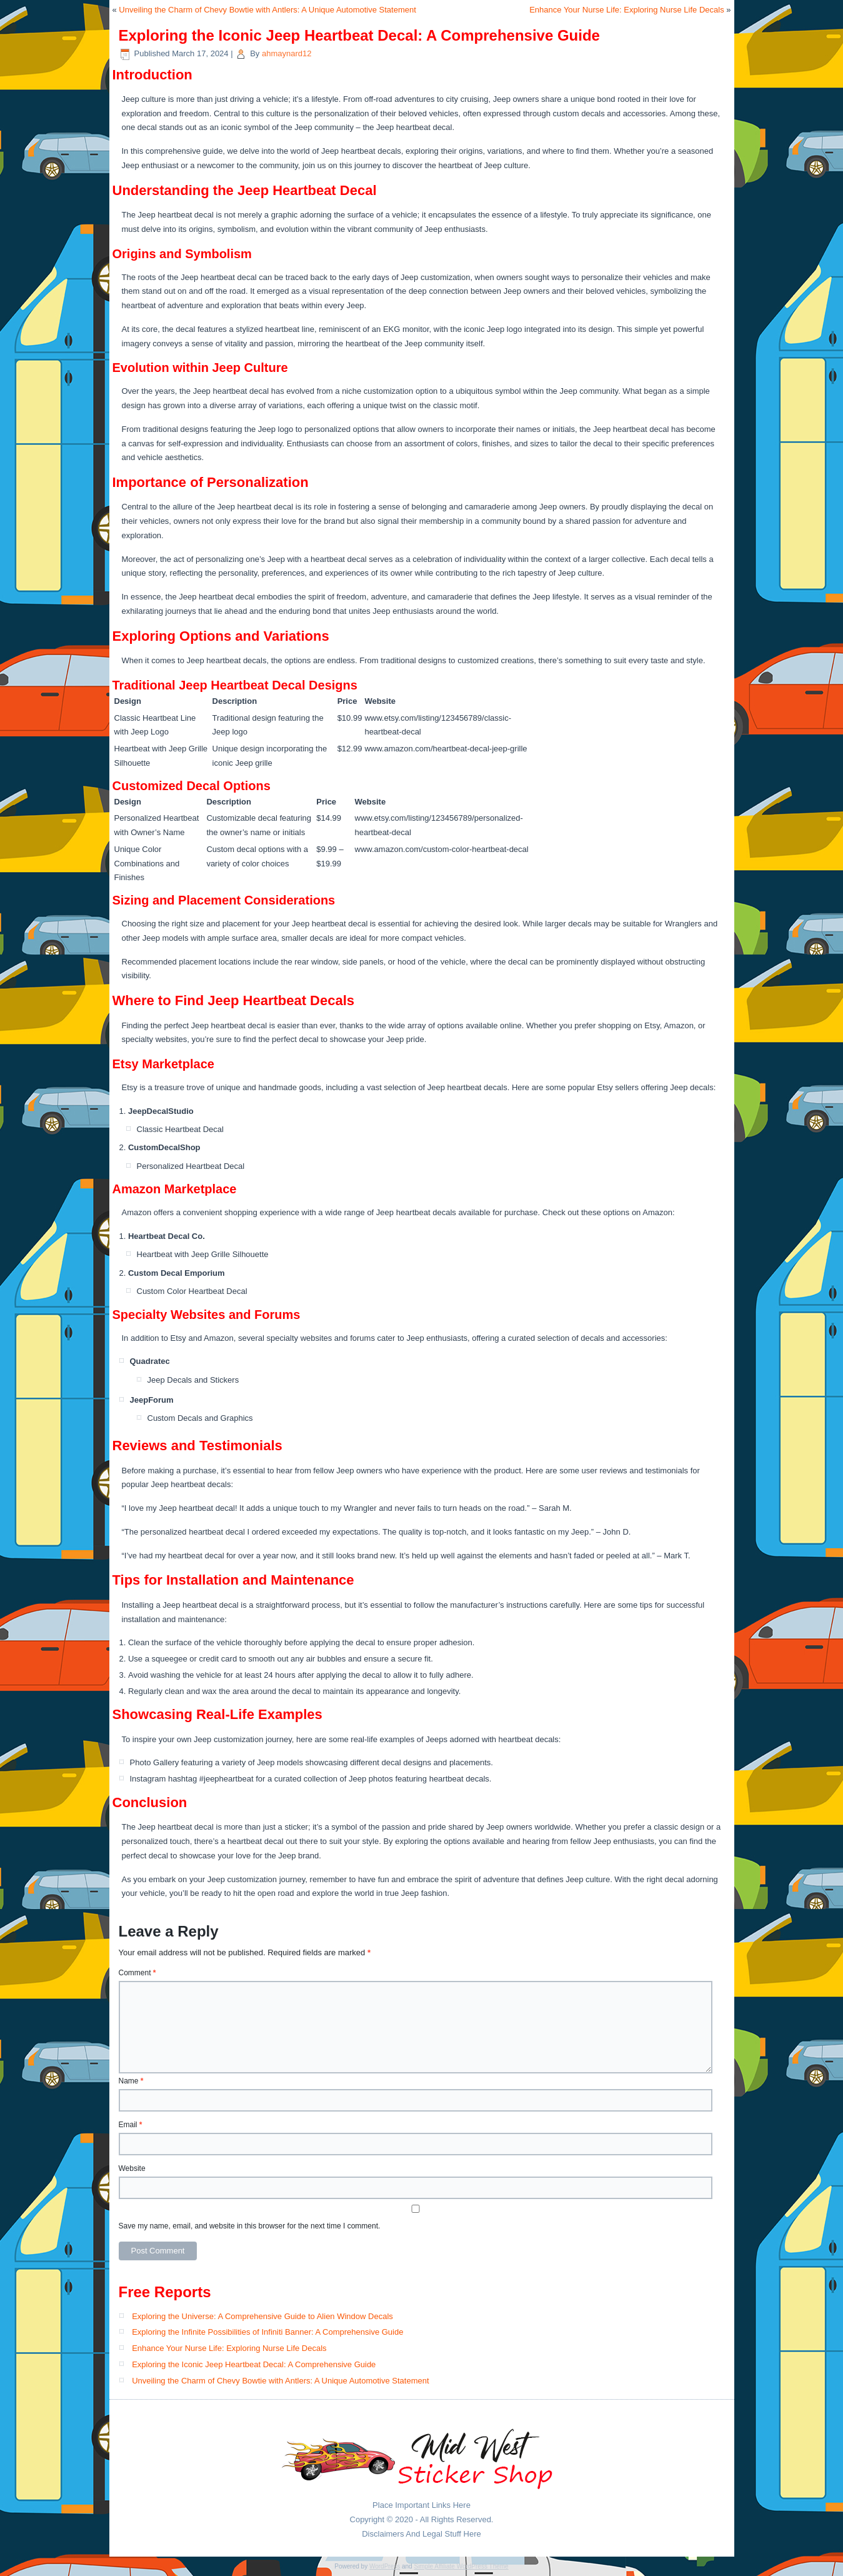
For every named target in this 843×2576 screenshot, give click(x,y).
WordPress (384, 2566)
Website (132, 2168)
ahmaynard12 (287, 53)
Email (130, 2124)
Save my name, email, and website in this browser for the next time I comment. (250, 2226)
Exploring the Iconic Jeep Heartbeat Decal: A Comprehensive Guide (254, 2364)
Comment (137, 1972)
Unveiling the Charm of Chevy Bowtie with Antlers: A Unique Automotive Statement (267, 9)
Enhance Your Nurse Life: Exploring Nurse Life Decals (626, 9)
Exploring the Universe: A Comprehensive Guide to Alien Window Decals (262, 2316)
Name (131, 2081)
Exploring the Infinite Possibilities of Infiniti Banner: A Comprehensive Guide (267, 2332)
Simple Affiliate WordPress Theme (461, 2566)
